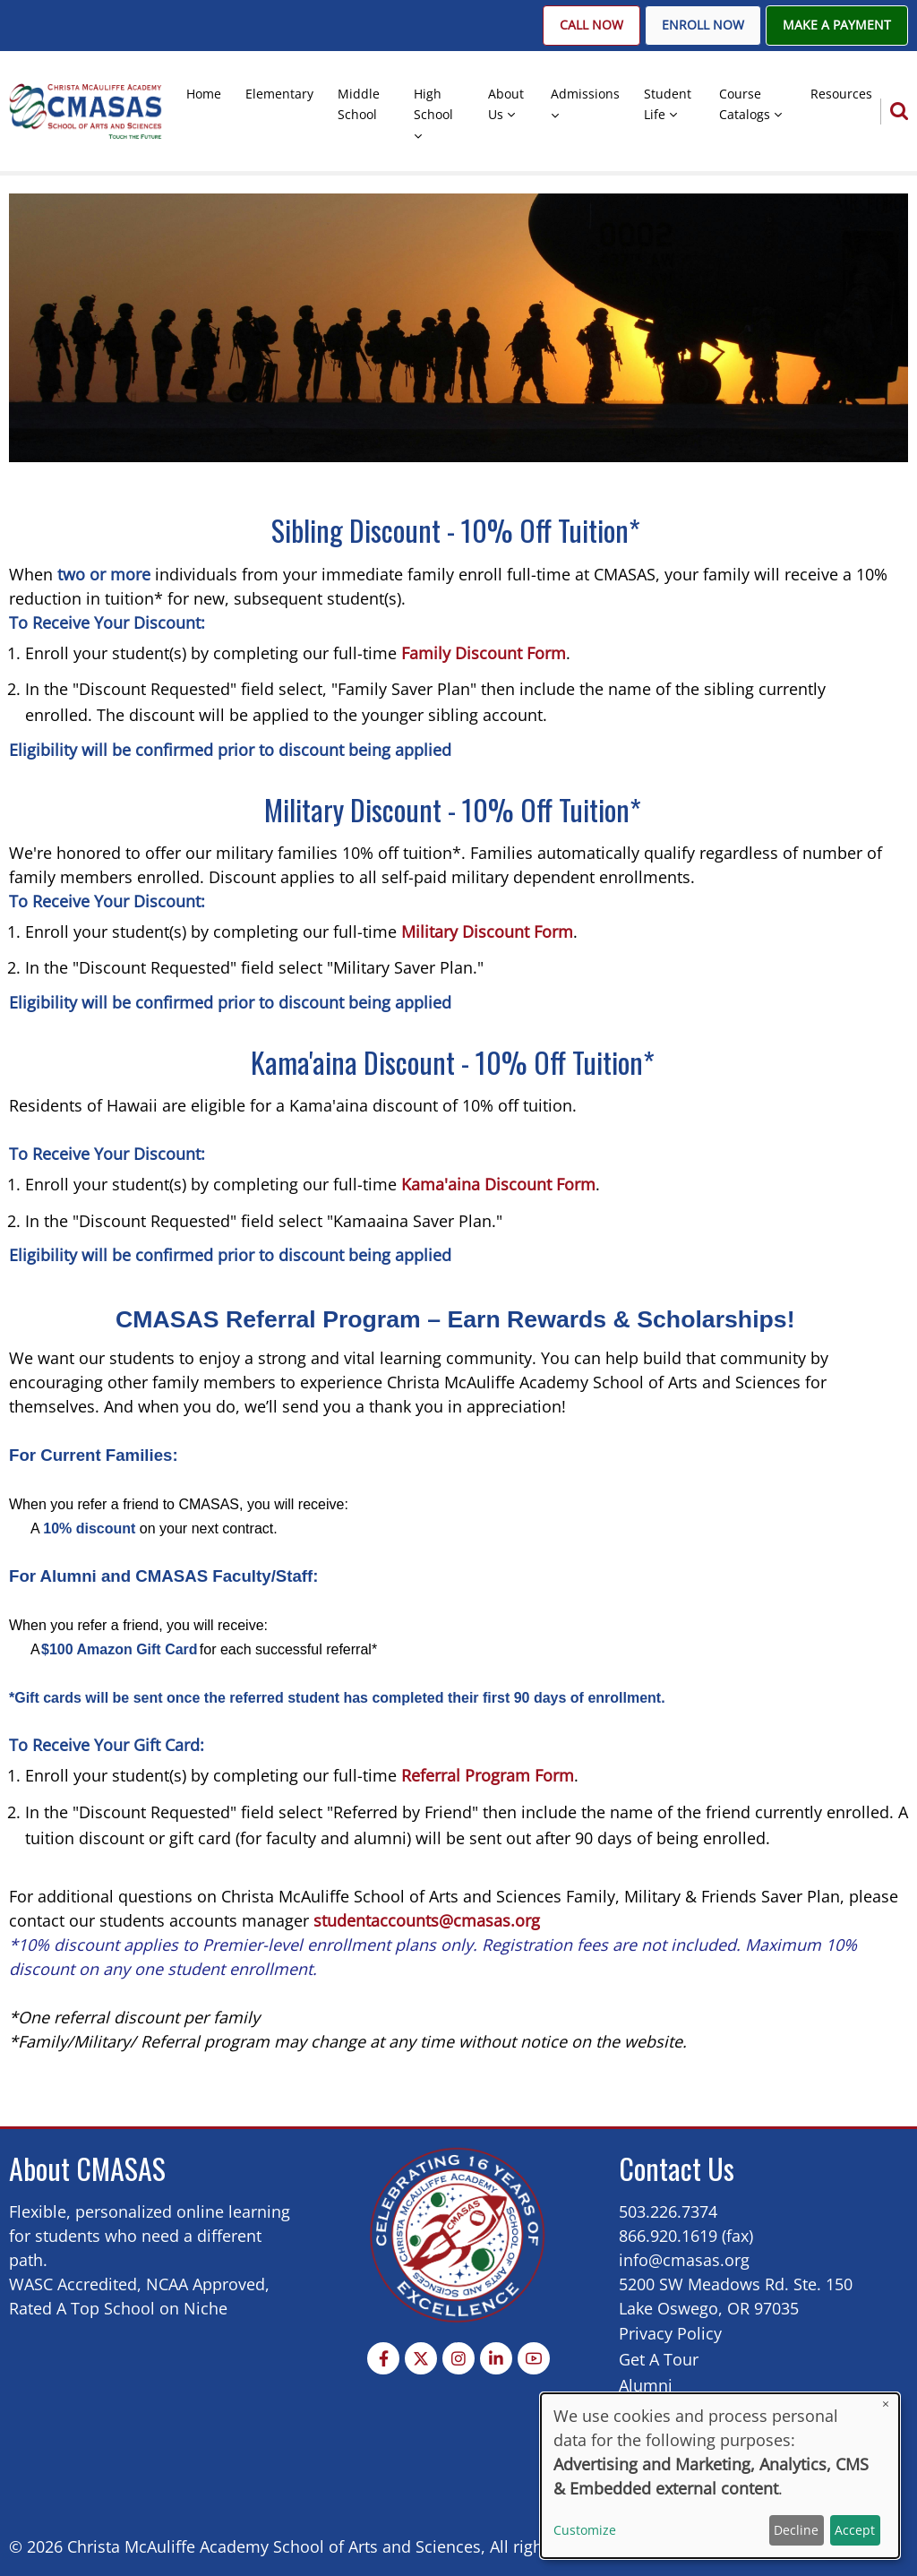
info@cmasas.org (684, 2260)
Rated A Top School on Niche (118, 2308)
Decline (796, 2529)
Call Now (591, 25)
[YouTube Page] (534, 2358)
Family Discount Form (483, 653)
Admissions (585, 93)
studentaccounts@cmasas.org (426, 1920)
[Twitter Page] (421, 2358)
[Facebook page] (383, 2358)
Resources (841, 93)
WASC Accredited (73, 2284)
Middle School (359, 104)
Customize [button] (584, 2529)
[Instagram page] (458, 2358)
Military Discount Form (485, 931)
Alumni (646, 2385)
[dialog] (720, 2475)
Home (203, 93)
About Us (506, 104)
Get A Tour (658, 2359)
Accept (855, 2529)
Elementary (279, 93)
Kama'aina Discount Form (498, 1184)
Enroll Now (703, 25)
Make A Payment (837, 25)
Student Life (667, 104)
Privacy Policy (670, 2333)
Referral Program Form (487, 1775)
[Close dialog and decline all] (885, 2404)
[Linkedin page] (496, 2358)
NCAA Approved (205, 2284)
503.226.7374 (668, 2211)
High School (433, 104)
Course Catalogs (744, 104)
